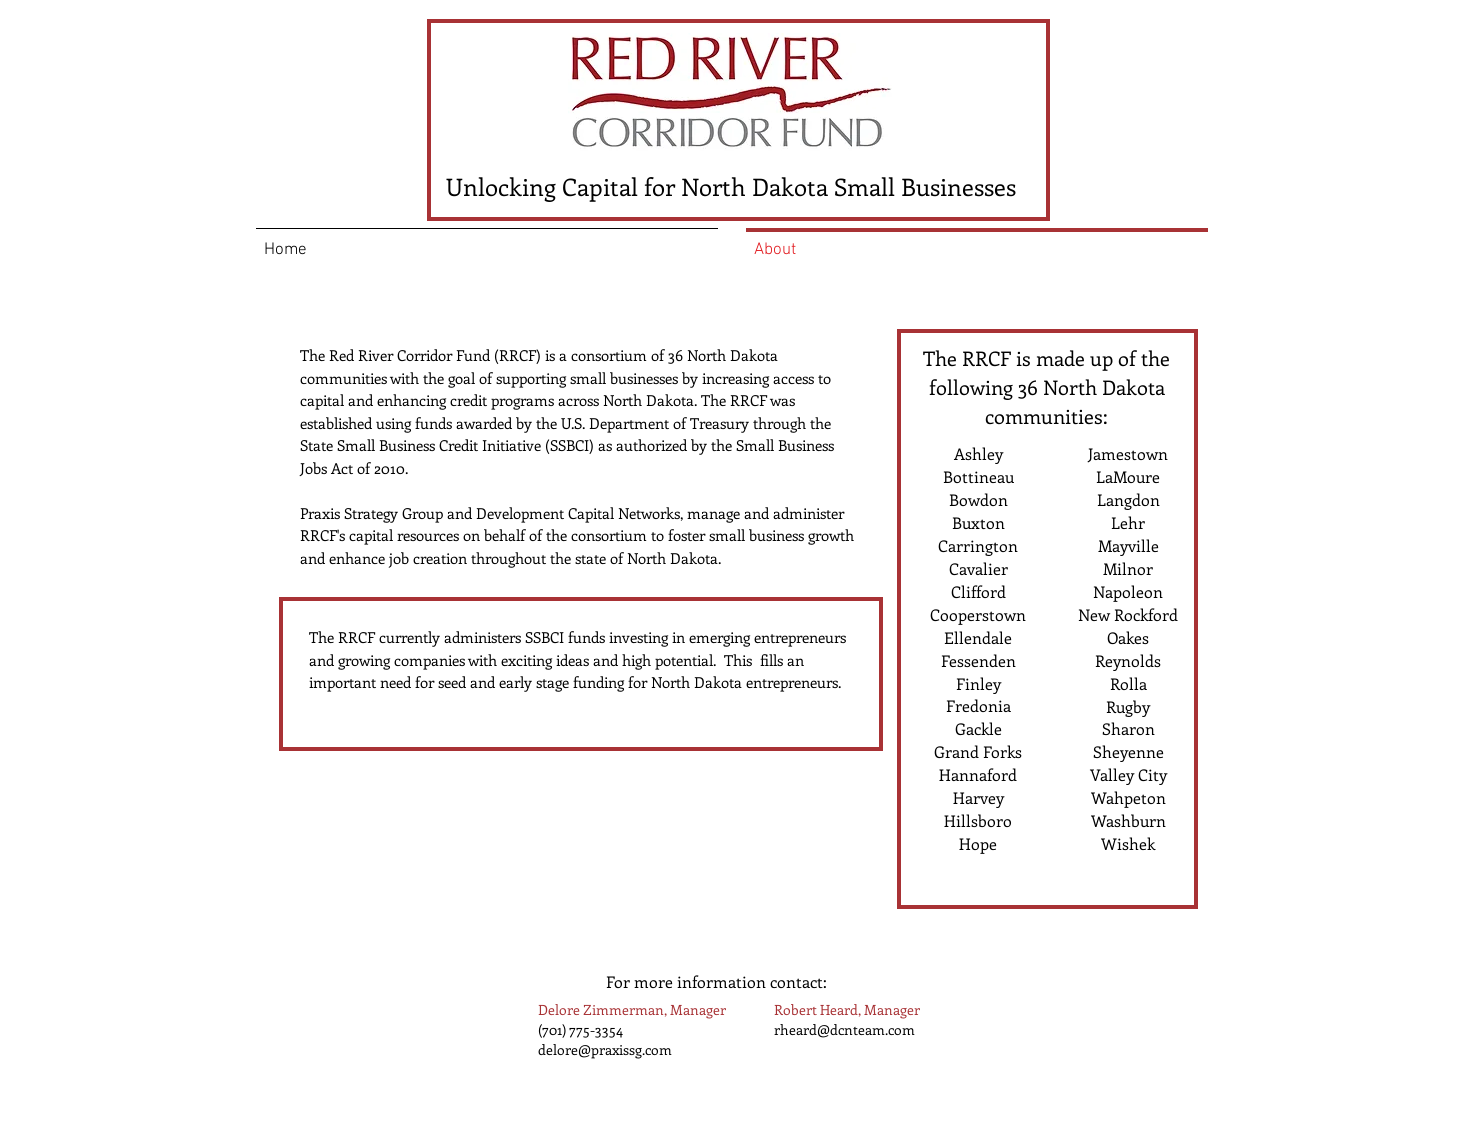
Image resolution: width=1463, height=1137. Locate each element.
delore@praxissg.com (605, 1049)
